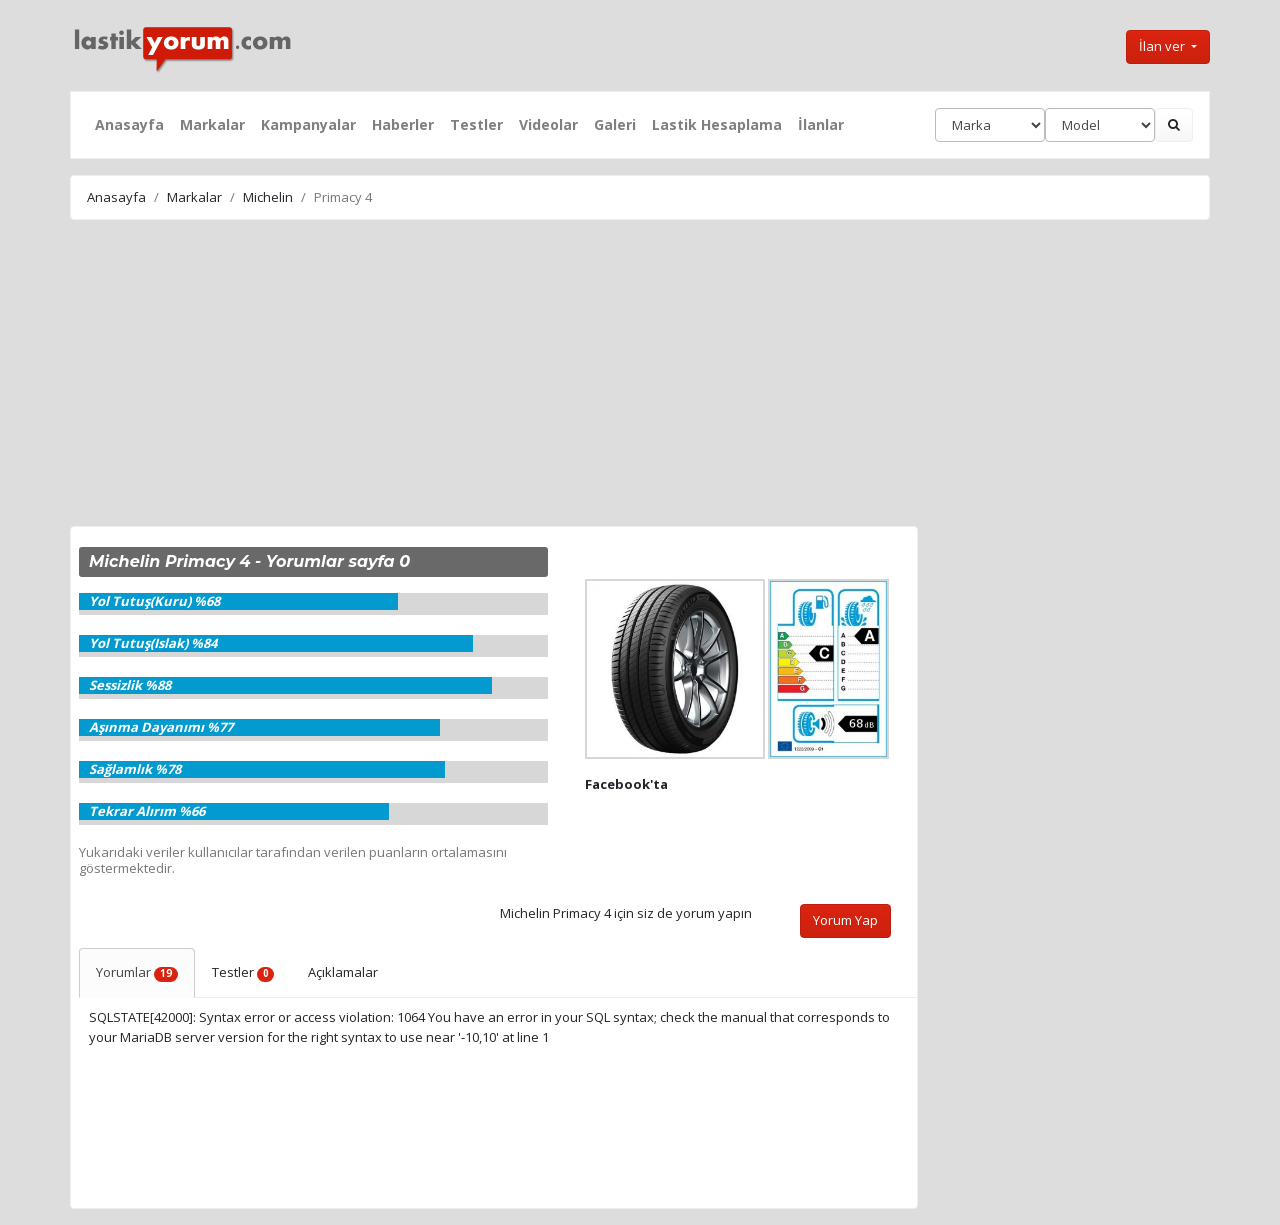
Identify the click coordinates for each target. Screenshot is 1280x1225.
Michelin (268, 197)
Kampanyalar (308, 124)
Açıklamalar (343, 972)
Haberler (403, 124)
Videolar (548, 124)
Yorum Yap (845, 920)
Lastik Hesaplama (717, 124)
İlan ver (1163, 46)
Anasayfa (129, 124)
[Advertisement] (640, 376)
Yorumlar (137, 972)
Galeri (615, 124)
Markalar (212, 124)
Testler (476, 124)
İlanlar (821, 124)
